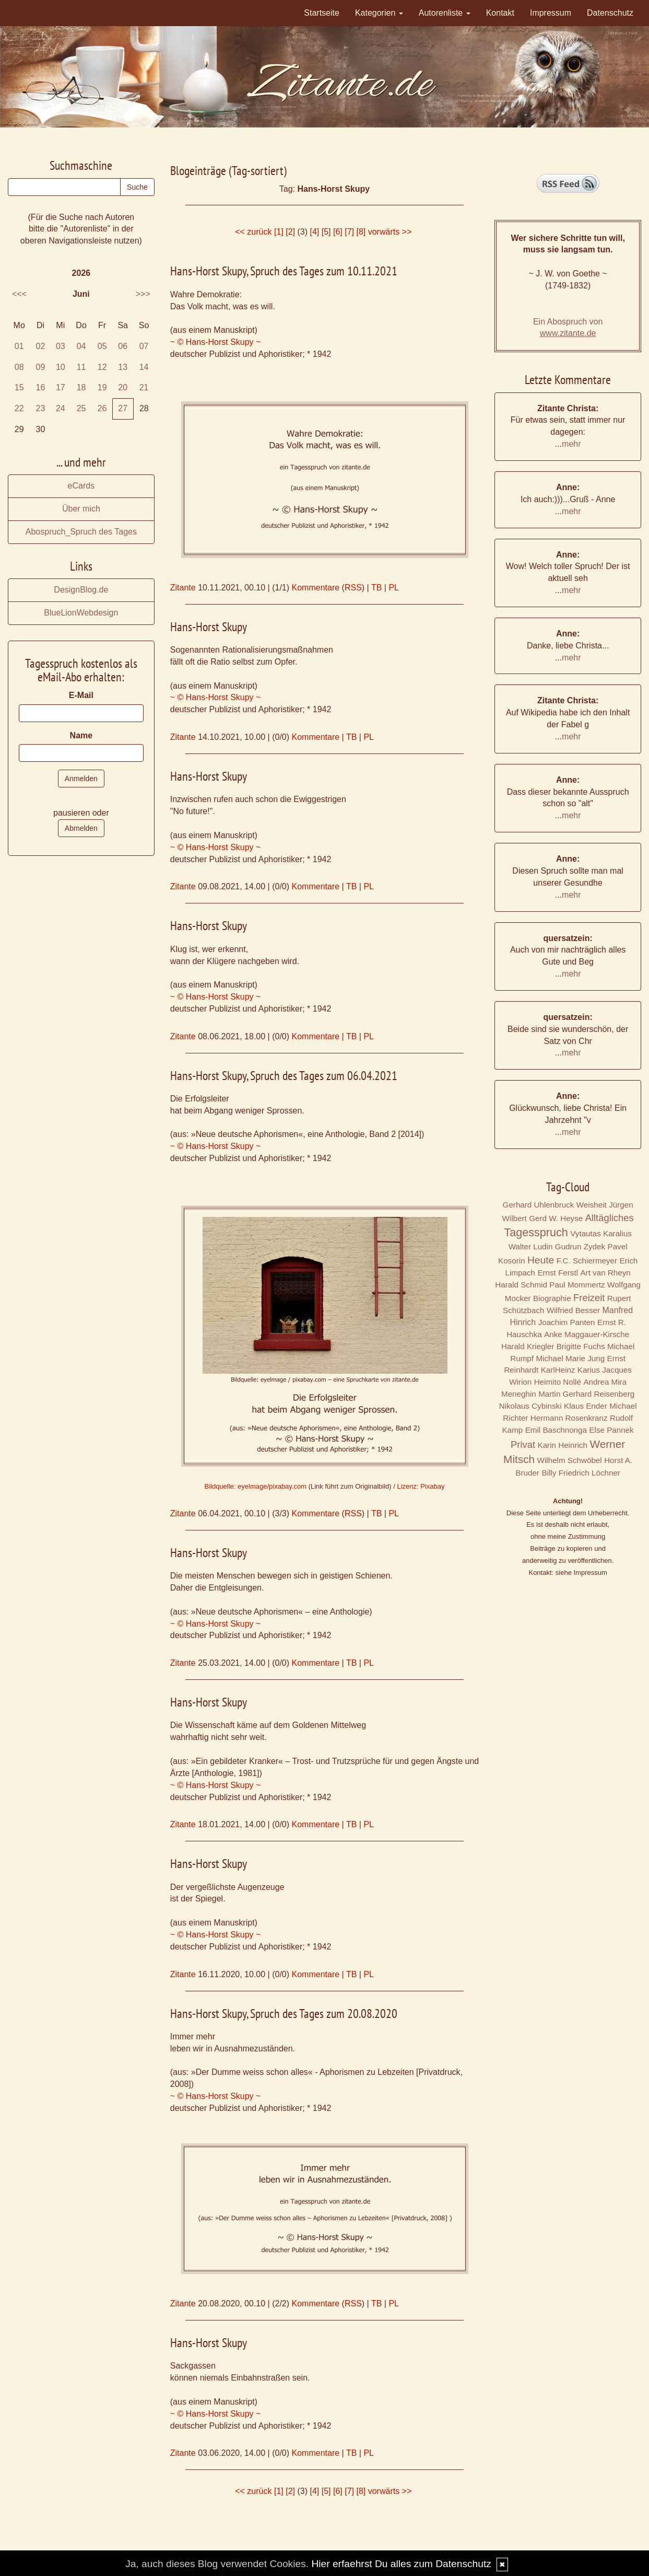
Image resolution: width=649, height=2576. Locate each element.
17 (60, 387)
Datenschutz (610, 12)
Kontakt (500, 12)
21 (144, 387)
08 (19, 367)
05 (102, 346)
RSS (353, 587)
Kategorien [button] (379, 12)
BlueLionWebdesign (81, 612)
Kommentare (316, 587)
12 (102, 367)
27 (122, 408)
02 (40, 346)
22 (19, 408)
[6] (338, 231)
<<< (19, 293)
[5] (326, 231)
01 (19, 346)
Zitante (183, 587)
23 (40, 408)
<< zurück (253, 231)
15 (19, 387)
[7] (349, 231)
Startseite (321, 12)
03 (60, 346)
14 (144, 367)
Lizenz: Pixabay (420, 1486)
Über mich (81, 508)
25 (81, 408)
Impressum (550, 12)
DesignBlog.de (81, 589)
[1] (279, 231)
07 (144, 346)
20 (122, 387)
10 (60, 367)
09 (40, 367)
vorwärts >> (390, 231)
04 (81, 346)
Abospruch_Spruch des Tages (81, 531)
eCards (81, 485)
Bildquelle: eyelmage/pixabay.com (255, 1486)
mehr (571, 443)
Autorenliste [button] (444, 12)
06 (122, 346)
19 (102, 387)
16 (40, 387)
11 (81, 367)
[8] (360, 231)
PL (393, 587)
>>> (143, 293)
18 (81, 387)
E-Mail (81, 695)
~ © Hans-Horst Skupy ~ (215, 342)
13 (122, 367)
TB (376, 587)
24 (60, 408)
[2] (290, 231)
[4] (314, 231)
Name (81, 735)
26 (102, 408)
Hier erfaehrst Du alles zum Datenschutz (401, 2563)
